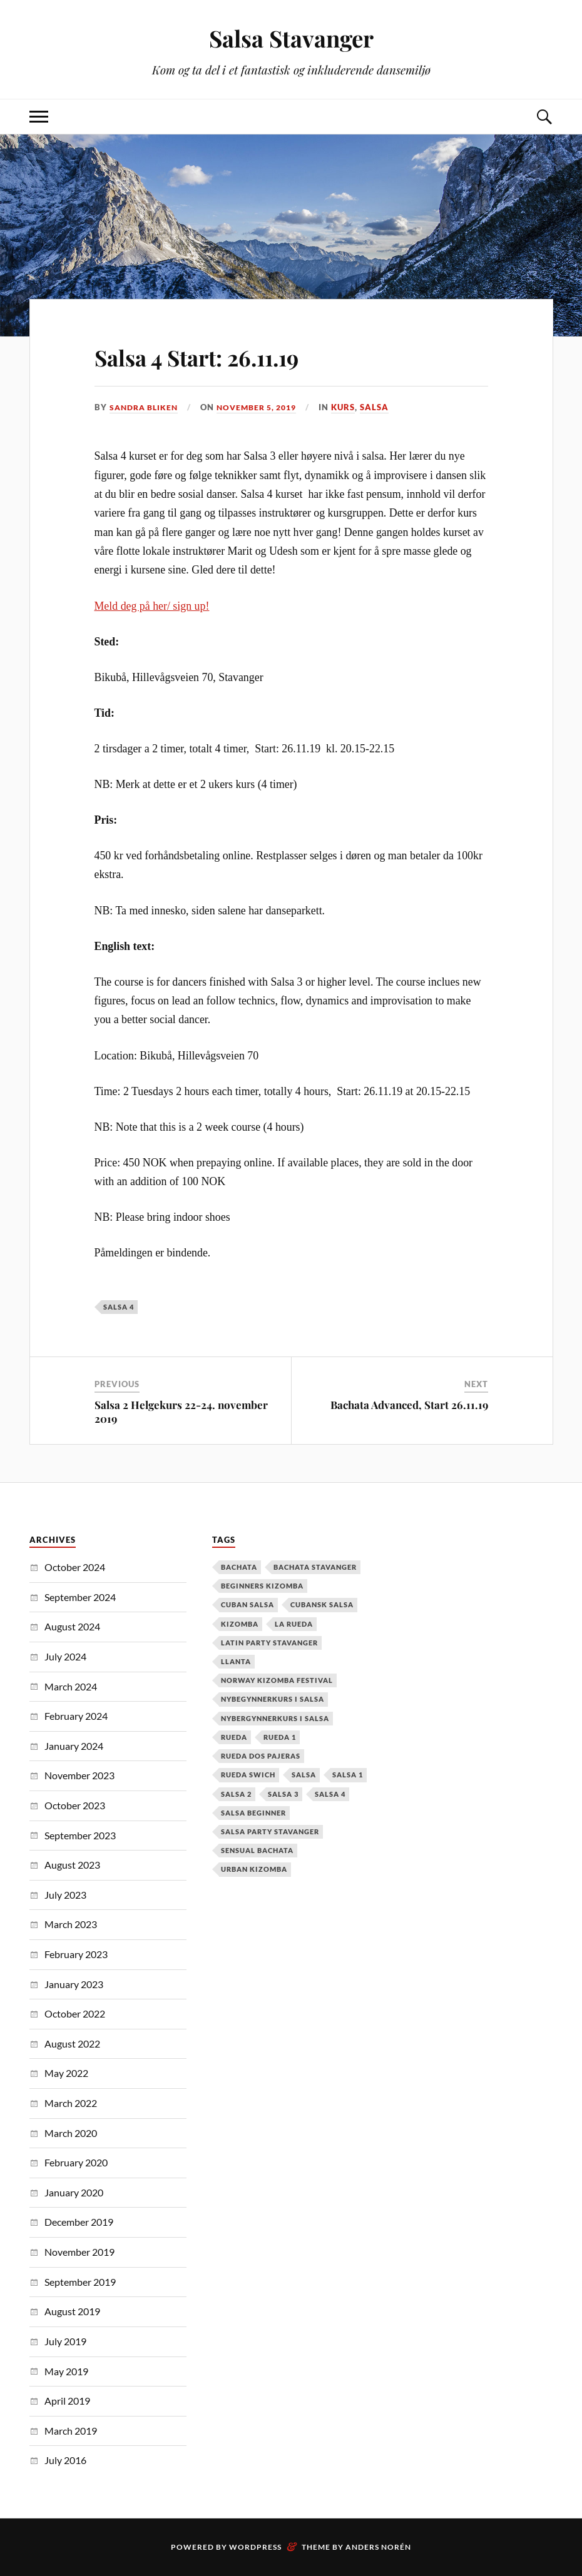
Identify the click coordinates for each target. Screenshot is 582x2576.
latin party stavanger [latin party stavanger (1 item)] (269, 1643)
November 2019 (79, 2252)
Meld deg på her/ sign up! (152, 605)
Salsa (387, 407)
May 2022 (66, 2073)
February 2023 (76, 1954)
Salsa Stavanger (291, 38)
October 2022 (74, 2013)
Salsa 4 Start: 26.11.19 (225, 354)
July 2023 (65, 1895)
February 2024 (76, 1716)
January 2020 (73, 2192)
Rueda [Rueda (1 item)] (234, 1737)
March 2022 (70, 2103)
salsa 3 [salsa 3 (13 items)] (283, 1793)
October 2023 (74, 1805)
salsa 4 (118, 1307)
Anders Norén (378, 2547)
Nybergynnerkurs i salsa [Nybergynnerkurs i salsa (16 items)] (275, 1718)
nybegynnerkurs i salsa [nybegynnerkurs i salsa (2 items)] (272, 1699)
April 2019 (67, 2401)
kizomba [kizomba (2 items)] (239, 1624)
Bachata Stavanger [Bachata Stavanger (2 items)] (315, 1567)
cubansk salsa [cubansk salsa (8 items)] (322, 1604)
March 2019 (70, 2431)
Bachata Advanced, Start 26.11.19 (409, 1405)
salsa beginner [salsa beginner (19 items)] (253, 1813)
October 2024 (74, 1567)
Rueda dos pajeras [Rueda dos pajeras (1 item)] (260, 1756)
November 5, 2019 (265, 407)
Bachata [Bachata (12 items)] (239, 1567)
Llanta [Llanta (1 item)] (236, 1661)
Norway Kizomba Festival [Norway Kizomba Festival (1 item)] (277, 1680)
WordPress (255, 2547)
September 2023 (80, 1835)
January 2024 (73, 1746)
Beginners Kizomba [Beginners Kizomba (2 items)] (262, 1586)
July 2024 (65, 1656)
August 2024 (72, 1626)
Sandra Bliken (146, 407)
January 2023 (73, 1983)
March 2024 (70, 1686)
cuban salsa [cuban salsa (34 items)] (247, 1604)
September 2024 (80, 1597)
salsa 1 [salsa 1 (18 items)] (347, 1774)
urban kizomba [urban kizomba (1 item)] (254, 1869)
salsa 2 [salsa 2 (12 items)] (236, 1793)
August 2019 (72, 2311)
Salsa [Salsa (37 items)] (304, 1774)
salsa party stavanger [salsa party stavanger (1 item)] (270, 1831)
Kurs (356, 407)
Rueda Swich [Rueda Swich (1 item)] (248, 1774)
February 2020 (76, 2162)
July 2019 (65, 2341)
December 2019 (78, 2222)
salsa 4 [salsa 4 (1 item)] (330, 1793)
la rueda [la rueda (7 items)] (294, 1624)
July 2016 (65, 2460)
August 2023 (72, 1865)
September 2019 (80, 2282)
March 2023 (70, 1924)
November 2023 (79, 1775)
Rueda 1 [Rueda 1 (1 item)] (279, 1737)
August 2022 (72, 2043)
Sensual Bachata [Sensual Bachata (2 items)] (257, 1850)
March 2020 (70, 2133)
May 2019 (66, 2370)
